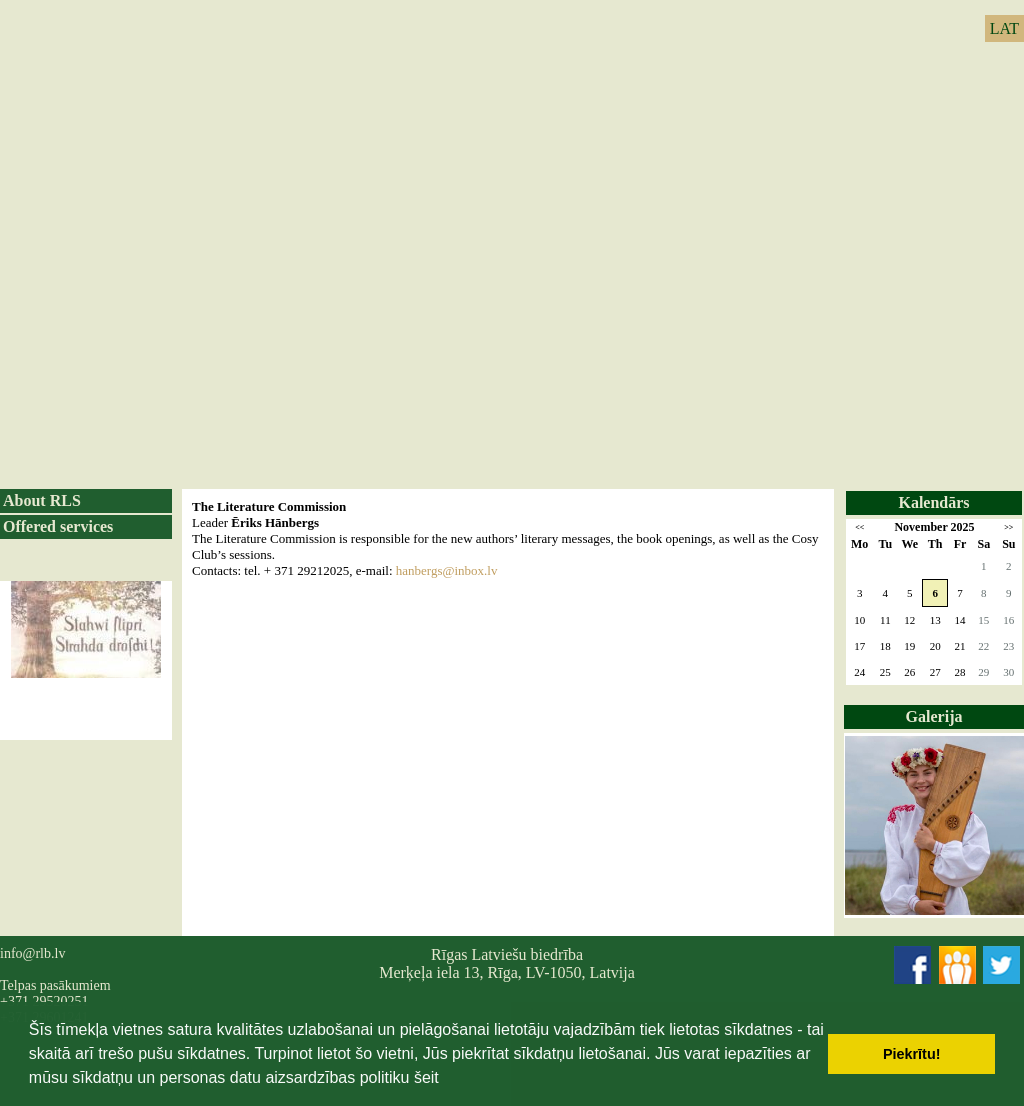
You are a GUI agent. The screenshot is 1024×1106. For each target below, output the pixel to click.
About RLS (42, 500)
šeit (426, 1077)
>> (1008, 527)
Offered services (58, 526)
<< (859, 527)
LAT (1004, 28)
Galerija (934, 716)
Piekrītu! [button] (912, 1054)
